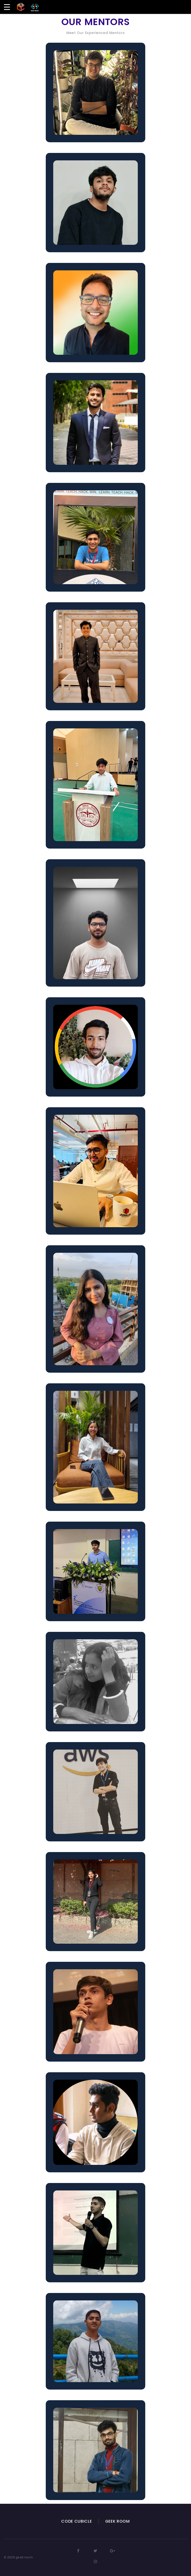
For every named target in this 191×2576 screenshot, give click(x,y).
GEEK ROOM (117, 2521)
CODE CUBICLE (76, 2521)
